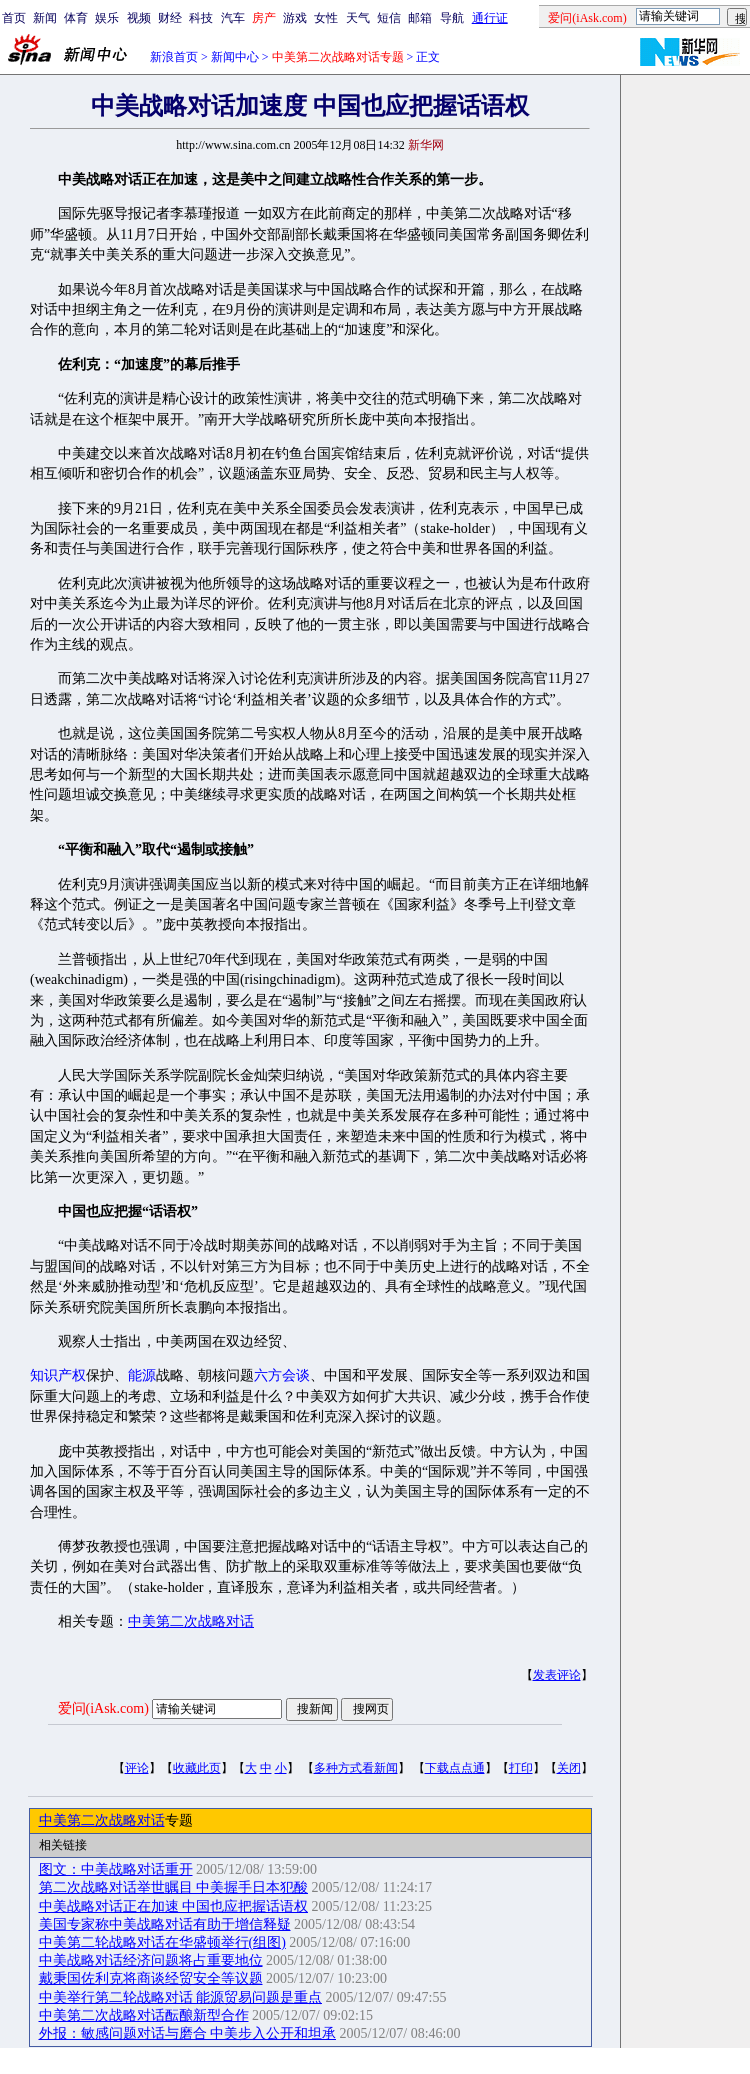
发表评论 (557, 1675)
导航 (452, 18)
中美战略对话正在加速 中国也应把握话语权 (174, 1906)
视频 (139, 18)
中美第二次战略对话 (191, 1621)
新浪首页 (174, 57)
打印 (521, 1768)
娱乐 (107, 18)
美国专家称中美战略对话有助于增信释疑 (165, 1924)
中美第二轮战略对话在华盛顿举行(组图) (162, 1942)
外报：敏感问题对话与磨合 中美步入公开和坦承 (188, 2033)
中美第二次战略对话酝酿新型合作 (144, 2015)
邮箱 (420, 18)
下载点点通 (455, 1768)
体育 (76, 18)
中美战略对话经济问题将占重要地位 (151, 1960)
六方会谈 (282, 1375)
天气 (358, 18)
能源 (142, 1375)
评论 (137, 1768)
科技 (201, 18)
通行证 (490, 18)
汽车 (233, 18)
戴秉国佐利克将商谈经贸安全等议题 (151, 1978)
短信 (389, 18)
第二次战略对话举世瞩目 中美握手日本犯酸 (174, 1887)
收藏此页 (197, 1768)
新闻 (45, 18)
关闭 (569, 1768)
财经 (170, 18)
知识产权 (58, 1375)
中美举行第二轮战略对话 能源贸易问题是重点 (181, 1997)
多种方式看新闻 (356, 1768)
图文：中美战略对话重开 (116, 1869)
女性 (326, 18)
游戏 (295, 18)
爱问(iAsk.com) (103, 1708)
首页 (14, 18)
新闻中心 (235, 57)
